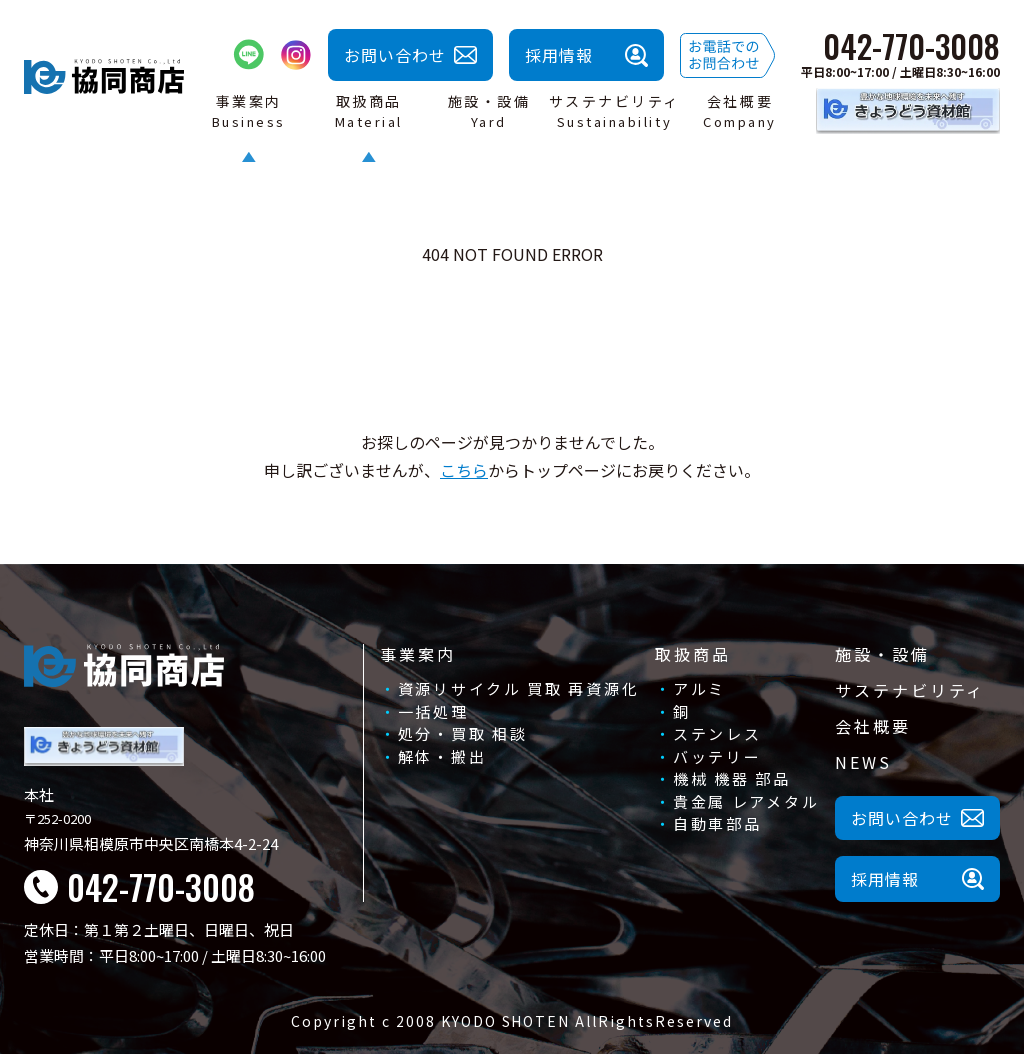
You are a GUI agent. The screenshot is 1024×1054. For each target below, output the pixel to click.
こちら (464, 470)
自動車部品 (717, 823)
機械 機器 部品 (732, 778)
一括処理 (433, 711)
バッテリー (717, 756)
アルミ (699, 688)
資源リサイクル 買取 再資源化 (519, 688)
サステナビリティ (910, 690)
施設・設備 (882, 654)
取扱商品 (693, 654)
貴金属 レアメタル (746, 801)
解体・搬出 (442, 756)
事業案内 (418, 654)
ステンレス (717, 733)
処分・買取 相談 (463, 733)
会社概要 (873, 726)
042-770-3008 (911, 46)
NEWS (863, 762)
